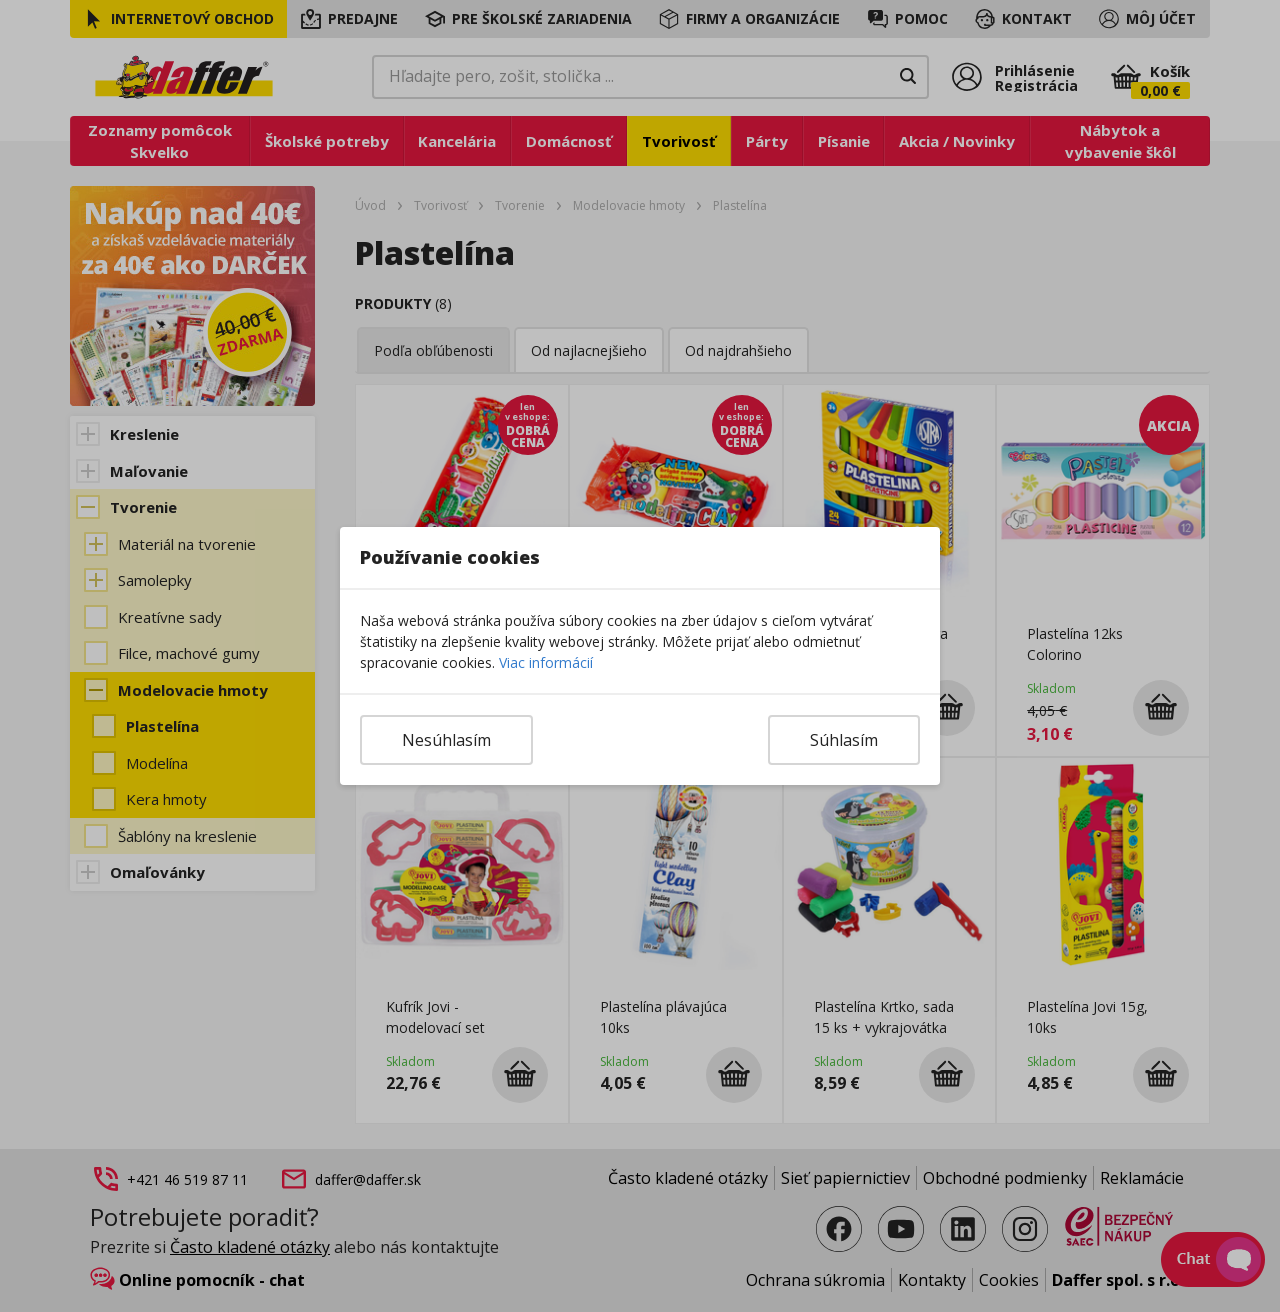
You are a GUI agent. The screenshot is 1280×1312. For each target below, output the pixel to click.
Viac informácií (546, 662)
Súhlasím (844, 740)
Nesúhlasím (446, 740)
